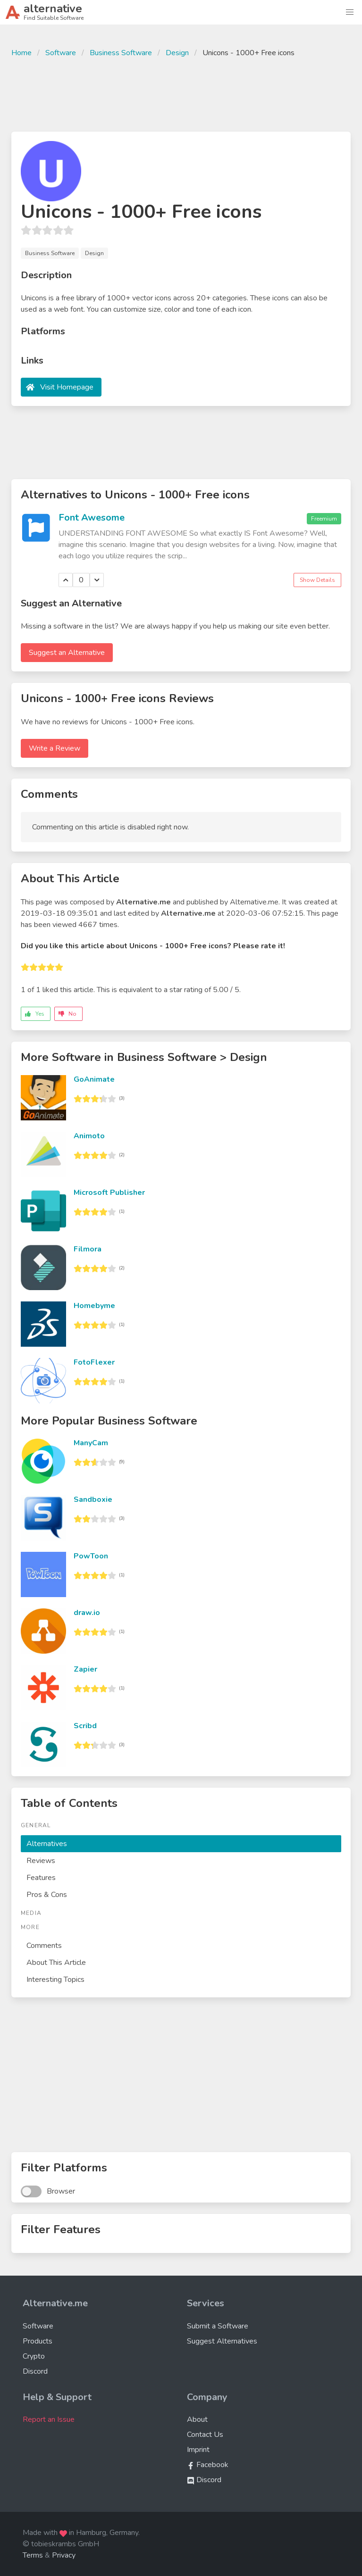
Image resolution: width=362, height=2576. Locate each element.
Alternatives (46, 1844)
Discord (35, 2371)
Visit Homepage (66, 387)
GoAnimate (94, 1079)
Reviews (40, 1860)
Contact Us (205, 2434)
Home (21, 53)
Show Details (317, 580)
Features (41, 1877)
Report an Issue (49, 2419)
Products (37, 2341)
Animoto (89, 1136)
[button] (349, 12)
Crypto (34, 2356)
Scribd (85, 1726)
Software (60, 53)
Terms (33, 2555)
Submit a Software (217, 2326)
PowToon (91, 1556)
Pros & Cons (46, 1894)
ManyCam (91, 1443)
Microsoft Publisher (109, 1192)
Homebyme (94, 1305)
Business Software (121, 53)
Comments (44, 1945)
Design (177, 53)
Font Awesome (92, 517)
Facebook (207, 2465)
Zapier (85, 1669)
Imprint (198, 2449)
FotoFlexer (94, 1362)
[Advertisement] (181, 93)
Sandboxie (93, 1499)
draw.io (87, 1612)
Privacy (64, 2555)
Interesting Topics (55, 1979)
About (197, 2419)
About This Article (56, 1962)
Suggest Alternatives (222, 2341)
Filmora (87, 1249)
